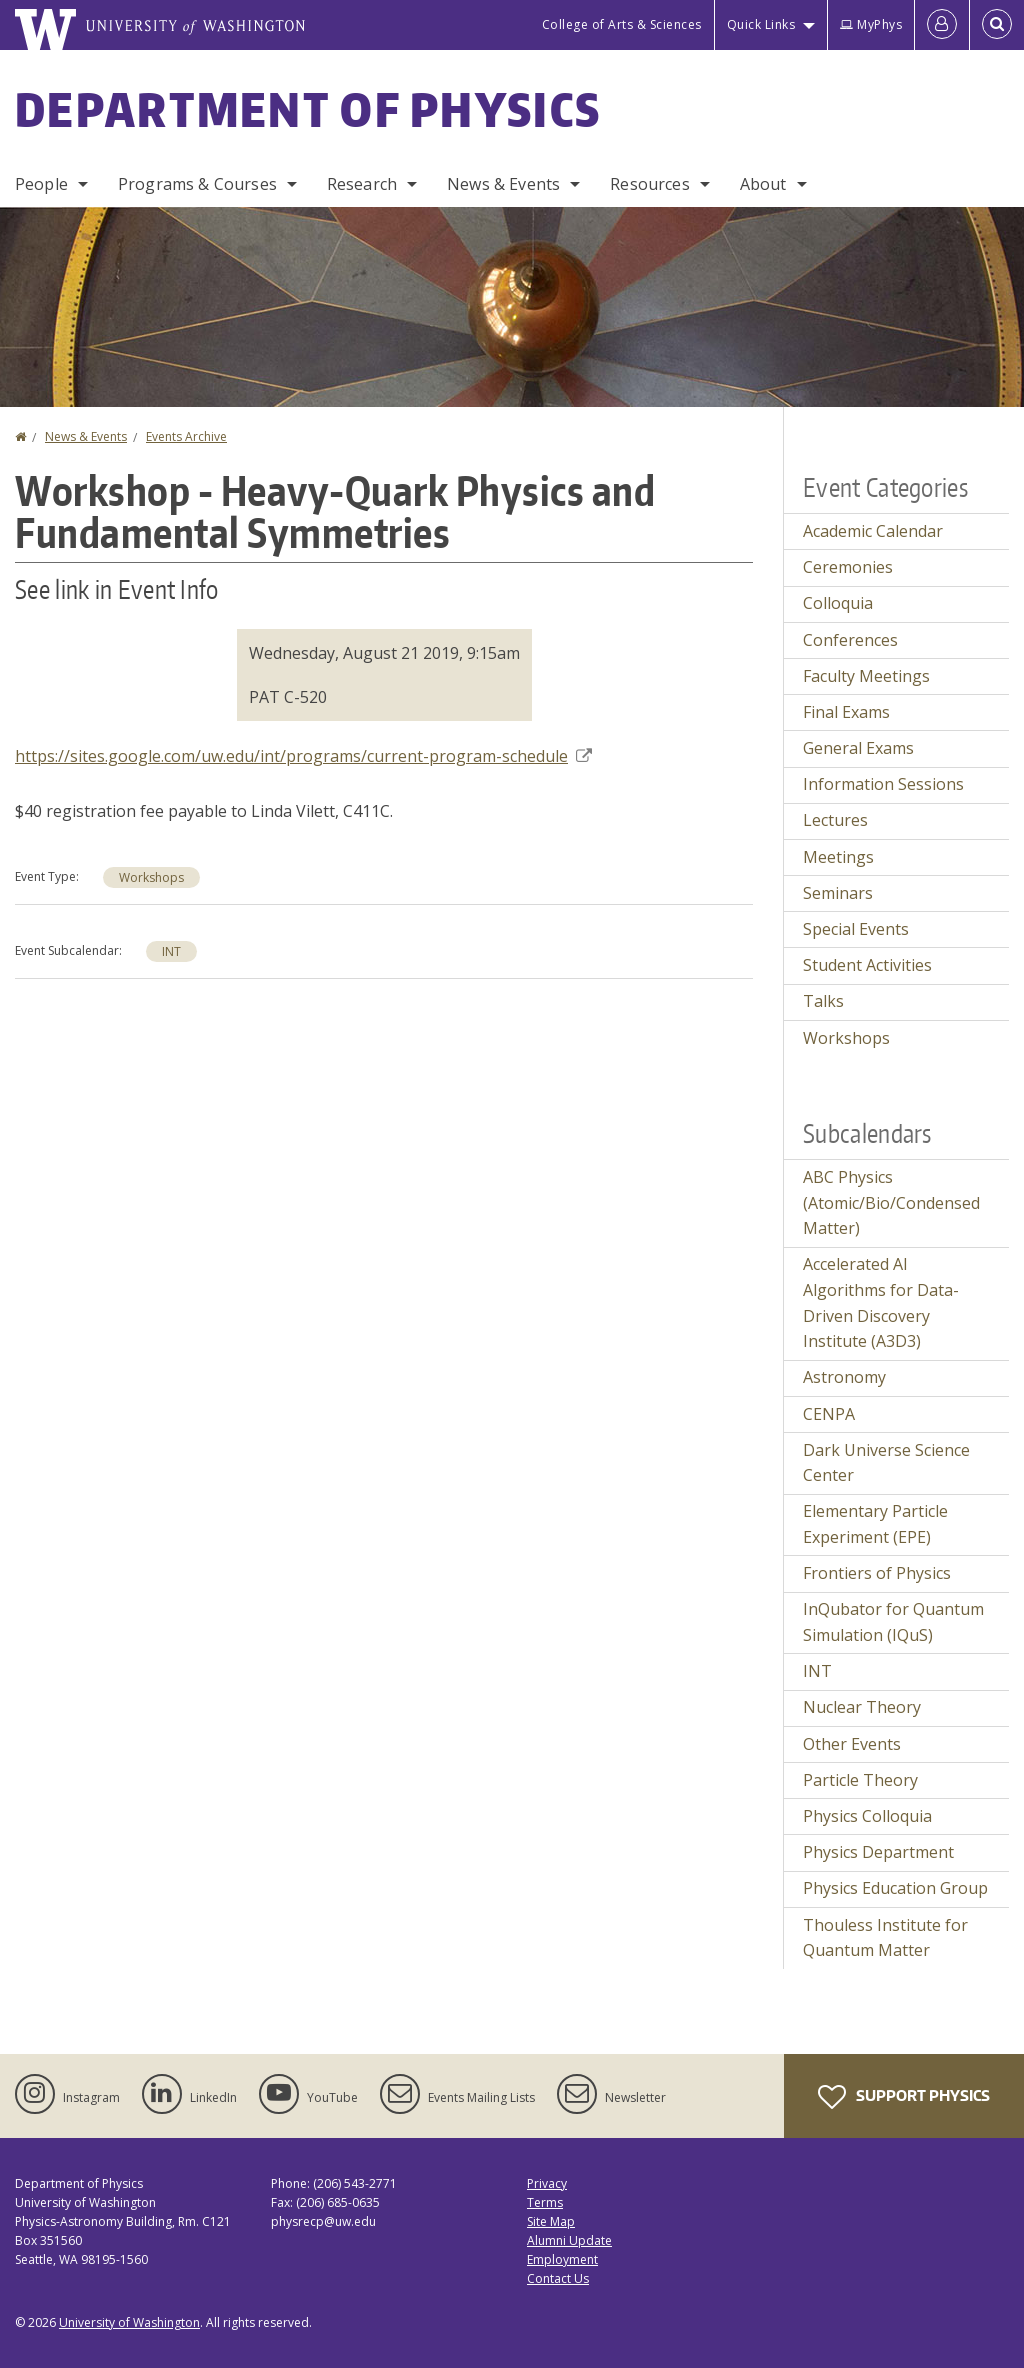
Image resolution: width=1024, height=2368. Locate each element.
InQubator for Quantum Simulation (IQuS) (893, 1622)
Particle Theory (860, 1780)
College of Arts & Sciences (622, 24)
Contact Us (558, 2278)
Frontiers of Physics (877, 1573)
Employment (562, 2259)
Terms (545, 2202)
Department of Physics (308, 109)
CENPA (829, 1414)
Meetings (838, 857)
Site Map (551, 2221)
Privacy (547, 2183)
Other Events (852, 1744)
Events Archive (186, 436)
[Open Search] (997, 25)
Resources (649, 184)
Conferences (850, 640)
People (41, 184)
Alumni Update (569, 2240)
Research (362, 184)
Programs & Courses (197, 184)
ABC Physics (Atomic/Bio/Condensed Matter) (891, 1202)
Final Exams (846, 712)
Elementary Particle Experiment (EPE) (875, 1524)
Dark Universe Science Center (886, 1463)
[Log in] (942, 25)
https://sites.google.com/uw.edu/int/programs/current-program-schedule (303, 756)
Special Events (856, 929)
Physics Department (878, 1852)
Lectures (835, 820)
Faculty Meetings (866, 676)
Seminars (838, 893)
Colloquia (838, 603)
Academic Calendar (873, 531)
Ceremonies (848, 567)
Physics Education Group (895, 1888)
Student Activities (867, 965)
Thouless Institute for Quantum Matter (885, 1938)
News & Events (503, 184)
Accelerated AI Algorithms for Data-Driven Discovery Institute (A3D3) (881, 1302)
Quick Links (761, 24)
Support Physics (904, 2097)
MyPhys (871, 24)
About (763, 184)
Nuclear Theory (862, 1707)
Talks (823, 1001)
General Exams (858, 748)
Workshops (151, 877)
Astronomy (844, 1377)
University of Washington (129, 2322)
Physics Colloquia (867, 1816)
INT (171, 951)
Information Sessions (883, 784)
